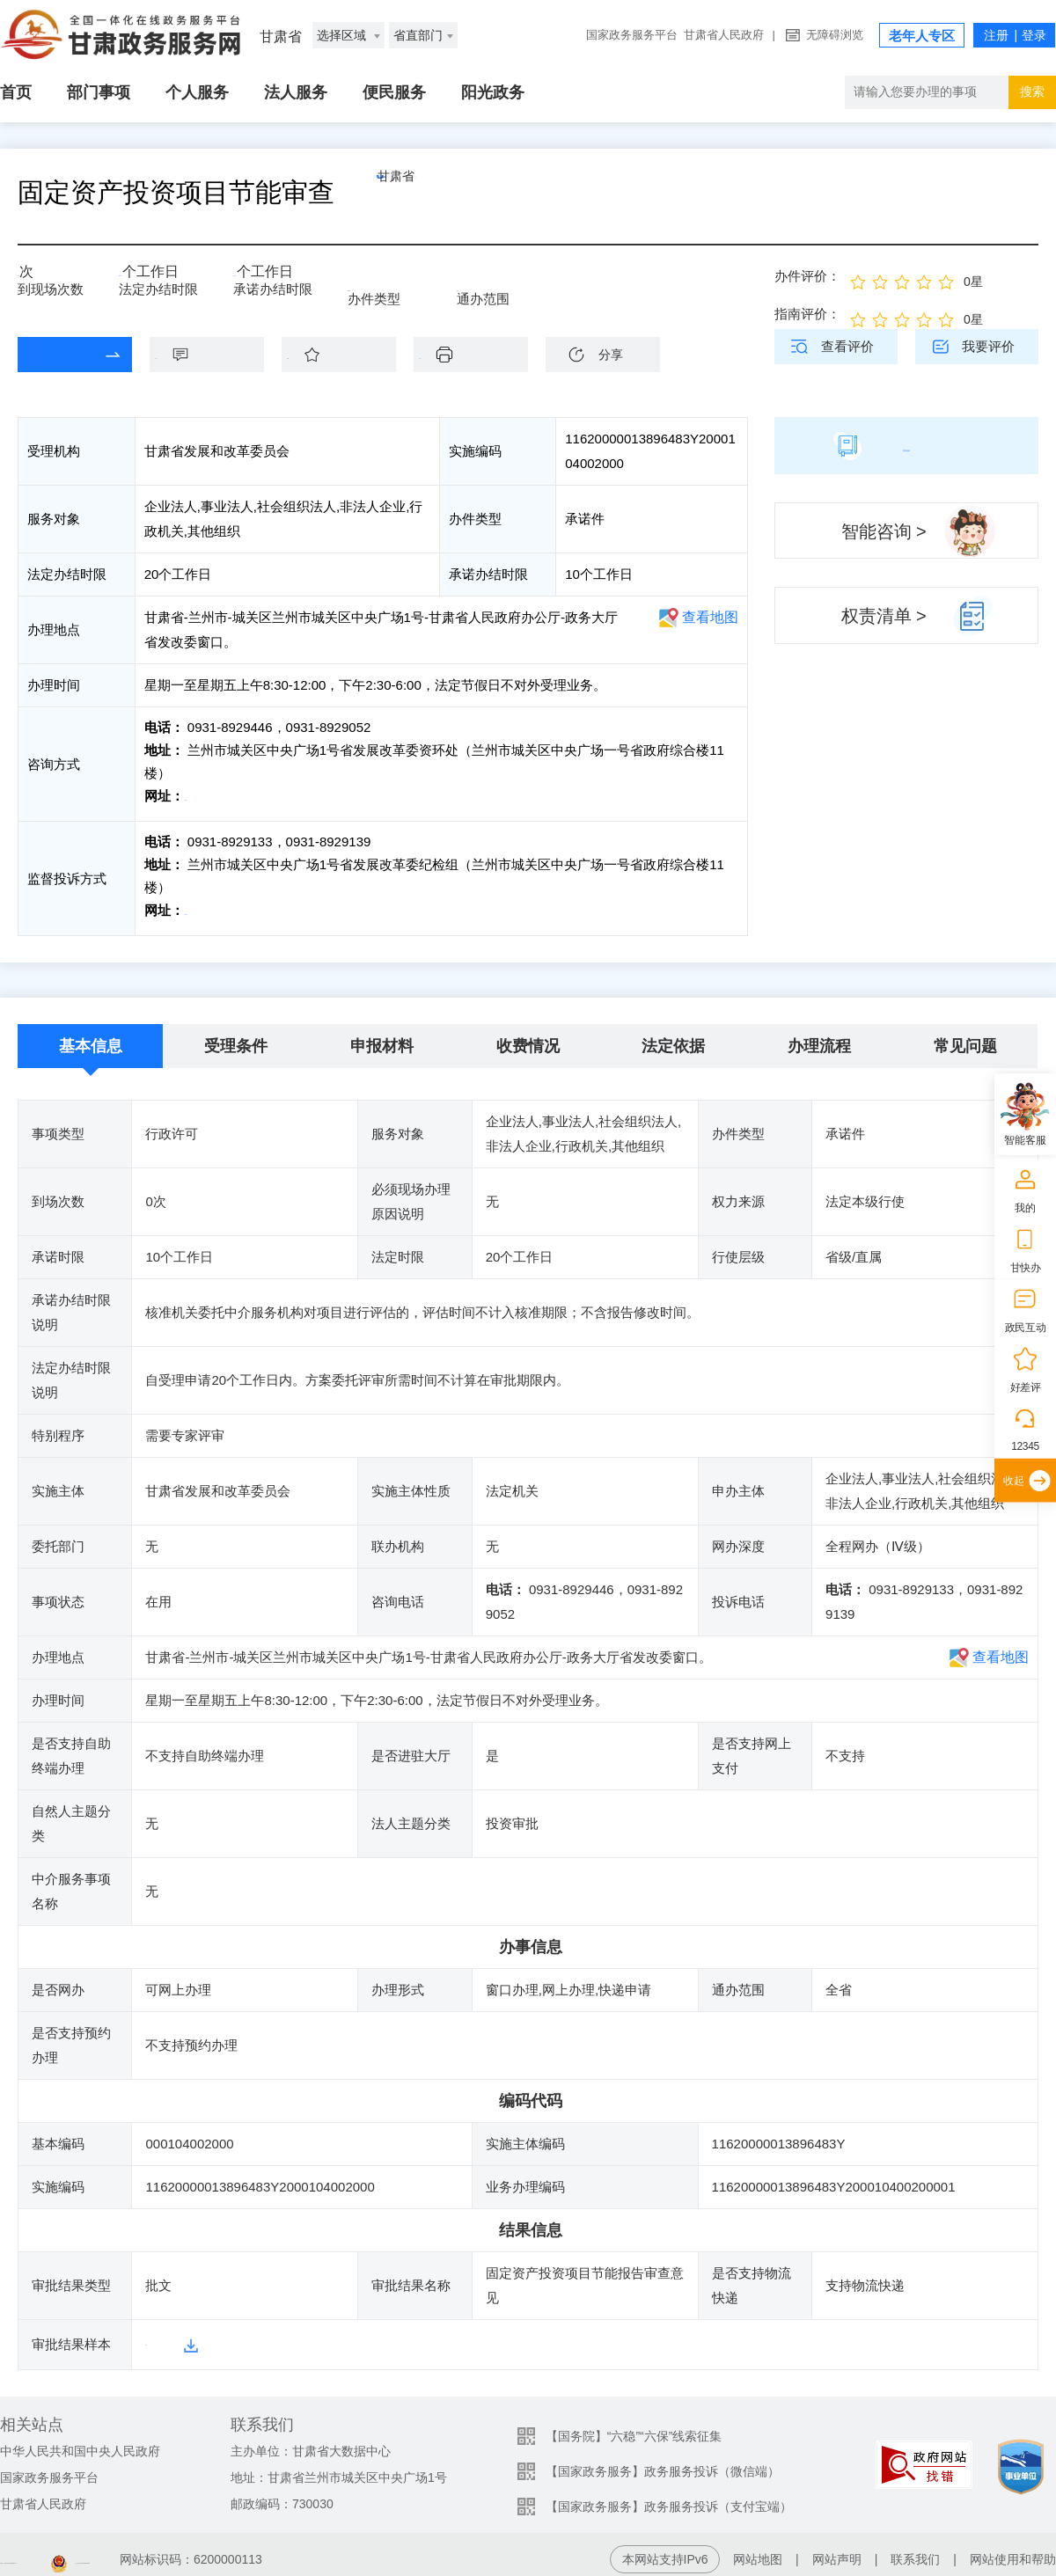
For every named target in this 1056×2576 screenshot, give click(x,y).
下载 (479, 354)
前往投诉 (212, 905)
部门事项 (98, 92)
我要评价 (988, 346)
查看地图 (710, 617)
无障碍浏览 (834, 34)
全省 (494, 283)
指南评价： (807, 313)
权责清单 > (884, 616)
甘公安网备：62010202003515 (330, 2550)
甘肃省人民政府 (724, 34)
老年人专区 (922, 35)
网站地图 (757, 2550)
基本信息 (90, 1037)
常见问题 (965, 1037)
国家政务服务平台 (632, 34)
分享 (610, 355)
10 (259, 277)
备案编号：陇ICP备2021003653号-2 (99, 2550)
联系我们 (915, 2550)
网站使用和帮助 (1013, 2550)
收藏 (347, 354)
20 (132, 277)
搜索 (1032, 91)
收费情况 (528, 1037)
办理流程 (819, 1037)
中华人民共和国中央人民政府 (80, 2441)
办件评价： (807, 275)
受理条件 (236, 1037)
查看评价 (847, 346)
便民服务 (394, 92)
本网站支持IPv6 (665, 2550)
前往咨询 (212, 795)
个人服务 (197, 92)
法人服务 (295, 92)
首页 (16, 92)
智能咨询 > (884, 531)
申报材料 (382, 1037)
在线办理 (61, 354)
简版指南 (906, 445)
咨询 (215, 354)
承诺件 (392, 283)
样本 (158, 2335)
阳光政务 (492, 92)
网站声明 (837, 2550)
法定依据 (673, 1037)
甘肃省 (435, 193)
